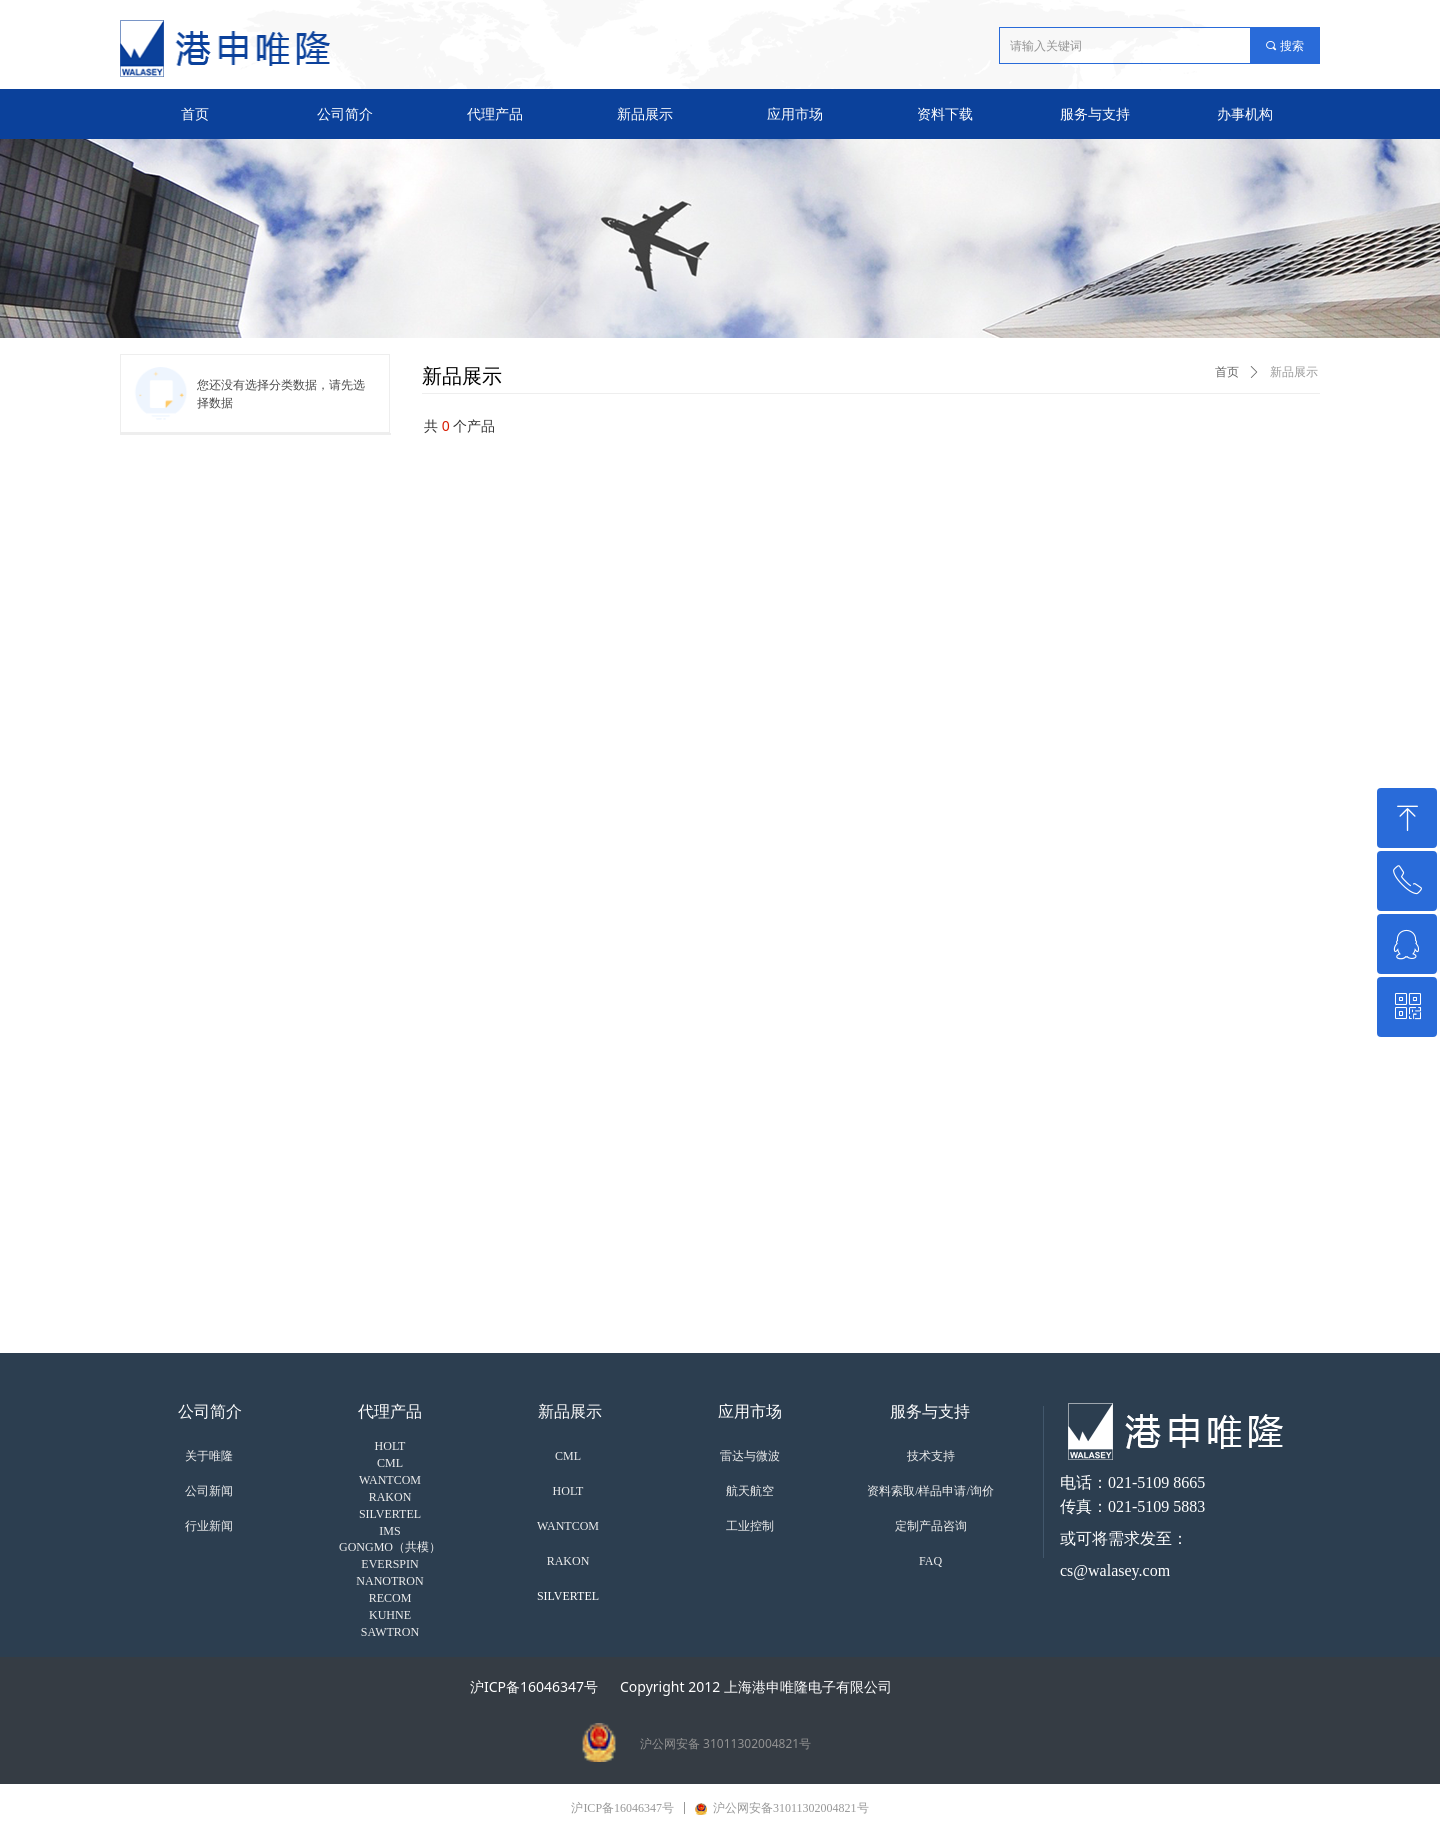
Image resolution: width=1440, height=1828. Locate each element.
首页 (1227, 372)
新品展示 (1294, 372)
